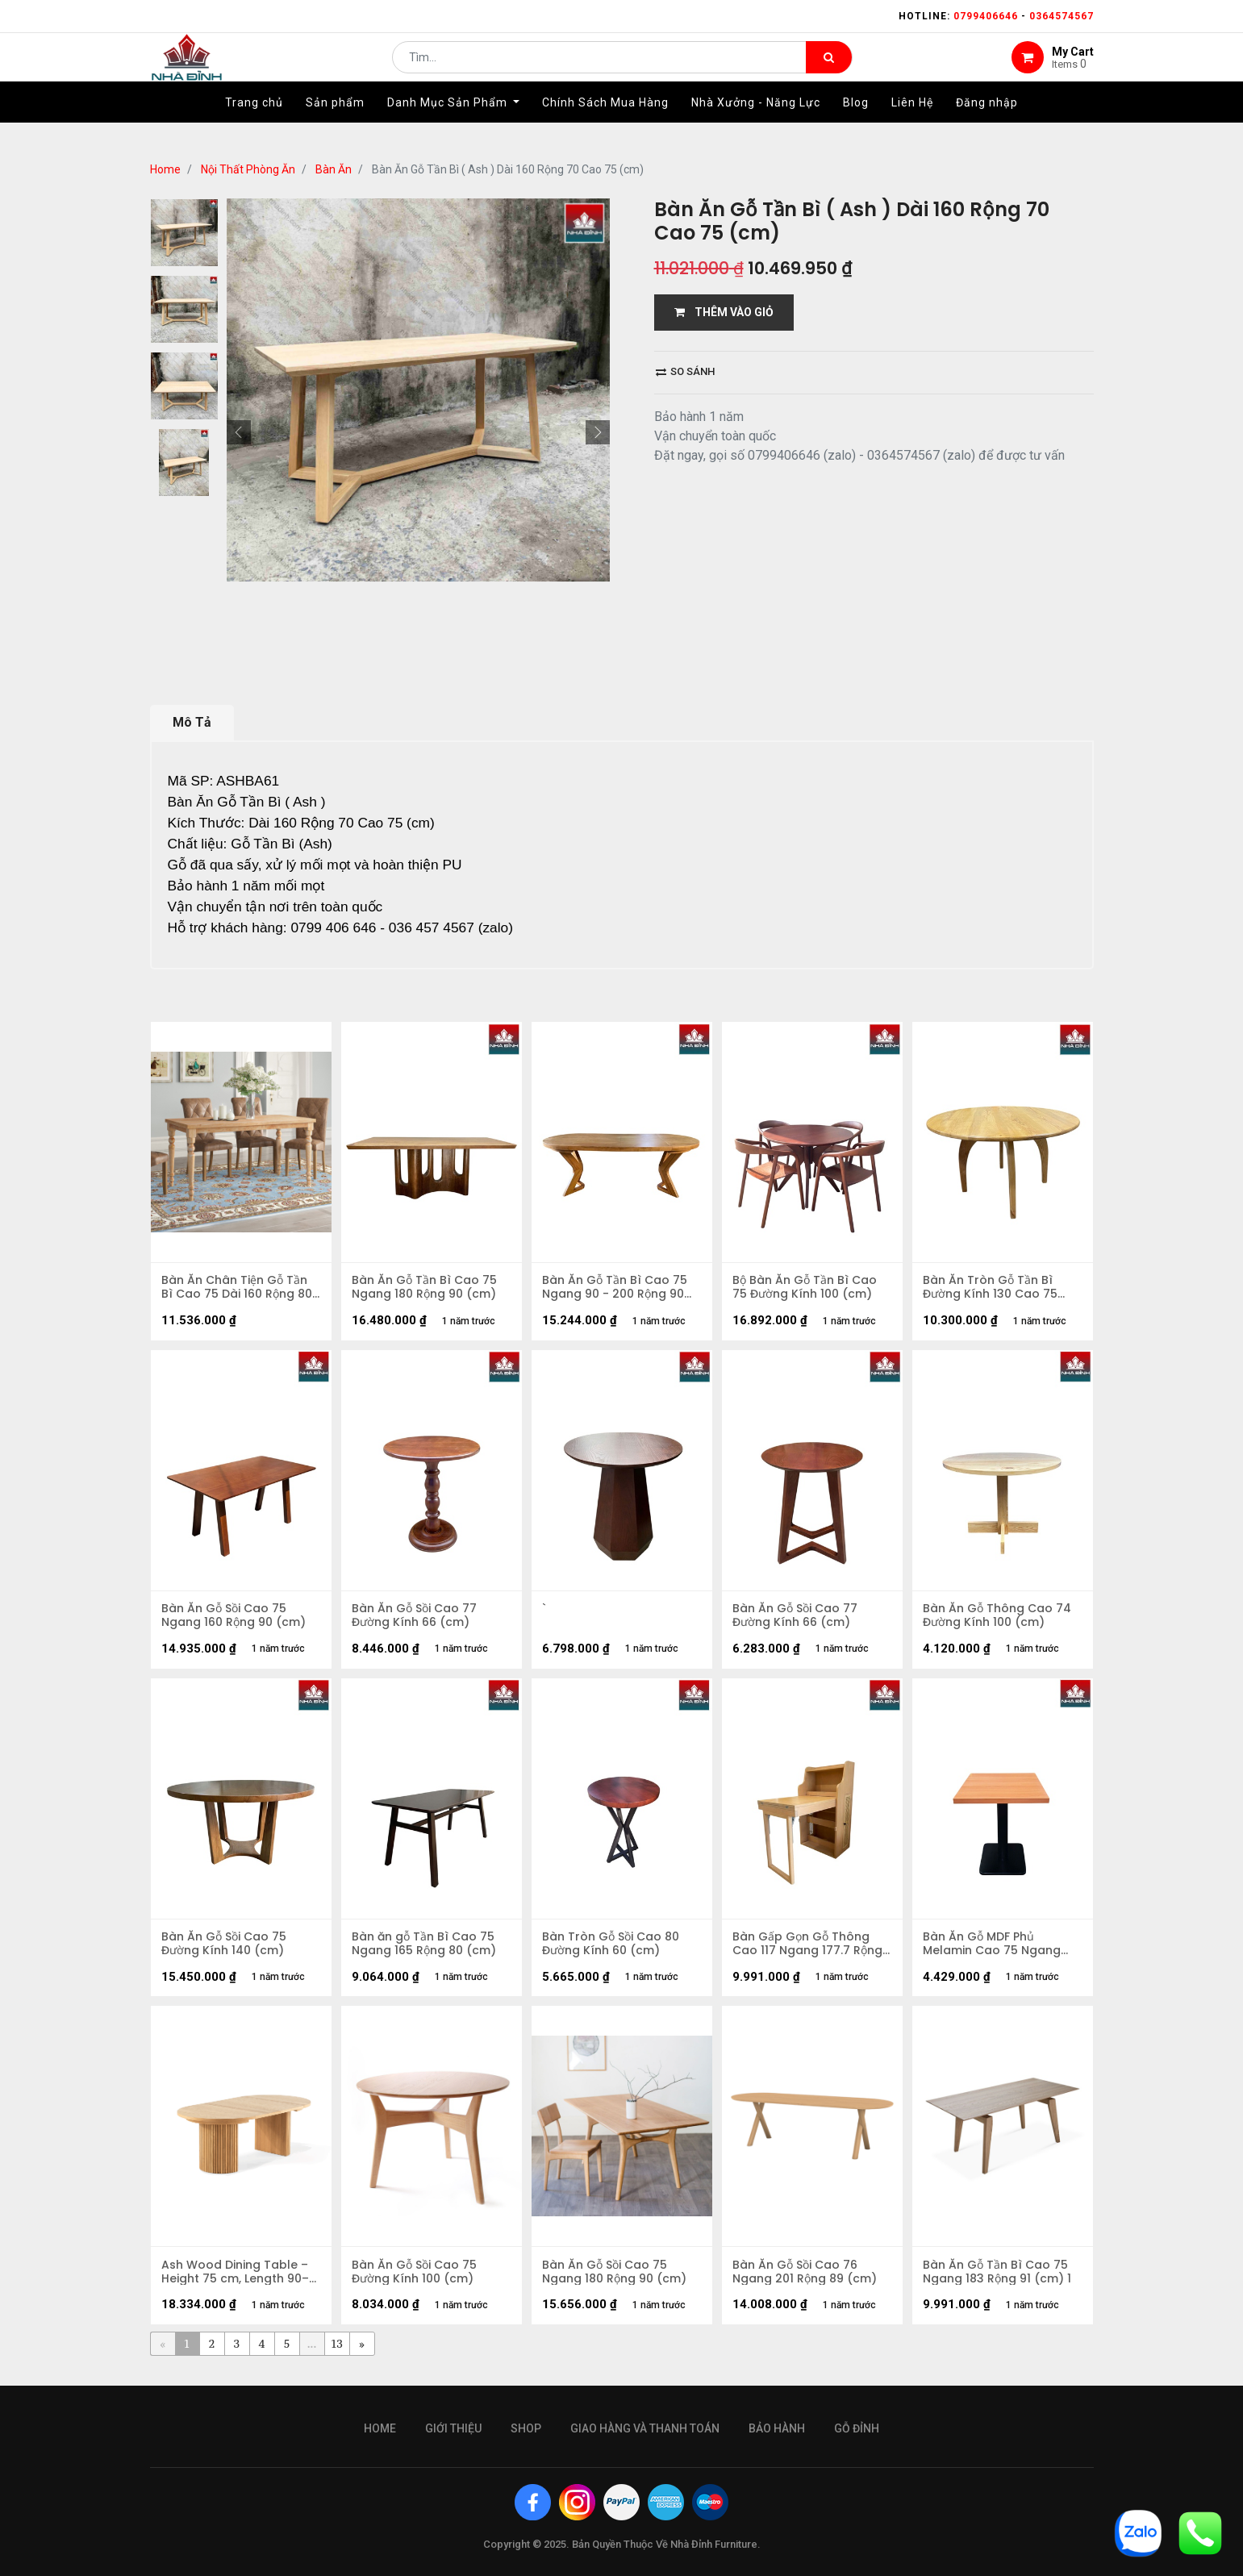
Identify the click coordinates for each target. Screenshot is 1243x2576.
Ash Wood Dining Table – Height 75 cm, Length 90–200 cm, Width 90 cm (237, 2281)
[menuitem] (254, 126)
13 (337, 2354)
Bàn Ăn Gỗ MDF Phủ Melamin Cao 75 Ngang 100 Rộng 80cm (993, 1950)
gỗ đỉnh (856, 2428)
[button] (239, 432)
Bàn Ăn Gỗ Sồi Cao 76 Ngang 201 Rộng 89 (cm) (806, 2281)
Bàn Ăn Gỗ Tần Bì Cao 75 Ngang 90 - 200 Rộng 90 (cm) (616, 1289)
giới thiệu (453, 2428)
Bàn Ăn (333, 169)
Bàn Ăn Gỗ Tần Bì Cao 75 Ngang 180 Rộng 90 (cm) (425, 1289)
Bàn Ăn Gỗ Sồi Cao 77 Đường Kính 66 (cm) (415, 1619)
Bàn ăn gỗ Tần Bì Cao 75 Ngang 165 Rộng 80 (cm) (425, 1950)
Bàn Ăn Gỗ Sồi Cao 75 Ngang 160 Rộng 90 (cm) (235, 1619)
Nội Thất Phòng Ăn (248, 169)
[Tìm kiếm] (829, 69)
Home (165, 169)
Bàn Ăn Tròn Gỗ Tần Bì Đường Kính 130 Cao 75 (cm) (991, 1289)
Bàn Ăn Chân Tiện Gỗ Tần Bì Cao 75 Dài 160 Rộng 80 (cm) (238, 1289)
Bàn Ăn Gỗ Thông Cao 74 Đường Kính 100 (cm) (998, 1619)
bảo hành (777, 2428)
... (311, 2354)
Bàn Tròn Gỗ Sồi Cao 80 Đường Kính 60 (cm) (612, 1950)
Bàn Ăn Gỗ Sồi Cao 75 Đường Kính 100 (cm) (415, 2281)
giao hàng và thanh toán (645, 2428)
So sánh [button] (685, 371)
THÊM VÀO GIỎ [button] (724, 312)
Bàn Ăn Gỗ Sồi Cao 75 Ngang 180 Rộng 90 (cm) (616, 2281)
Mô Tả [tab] (192, 722)
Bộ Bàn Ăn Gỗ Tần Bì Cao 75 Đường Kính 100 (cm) (806, 1289)
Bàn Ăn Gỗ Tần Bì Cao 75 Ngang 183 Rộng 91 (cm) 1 (998, 2281)
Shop (526, 2428)
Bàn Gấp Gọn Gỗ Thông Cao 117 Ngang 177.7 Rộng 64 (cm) (809, 1950)
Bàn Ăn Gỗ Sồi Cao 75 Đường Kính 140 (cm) (225, 1950)
